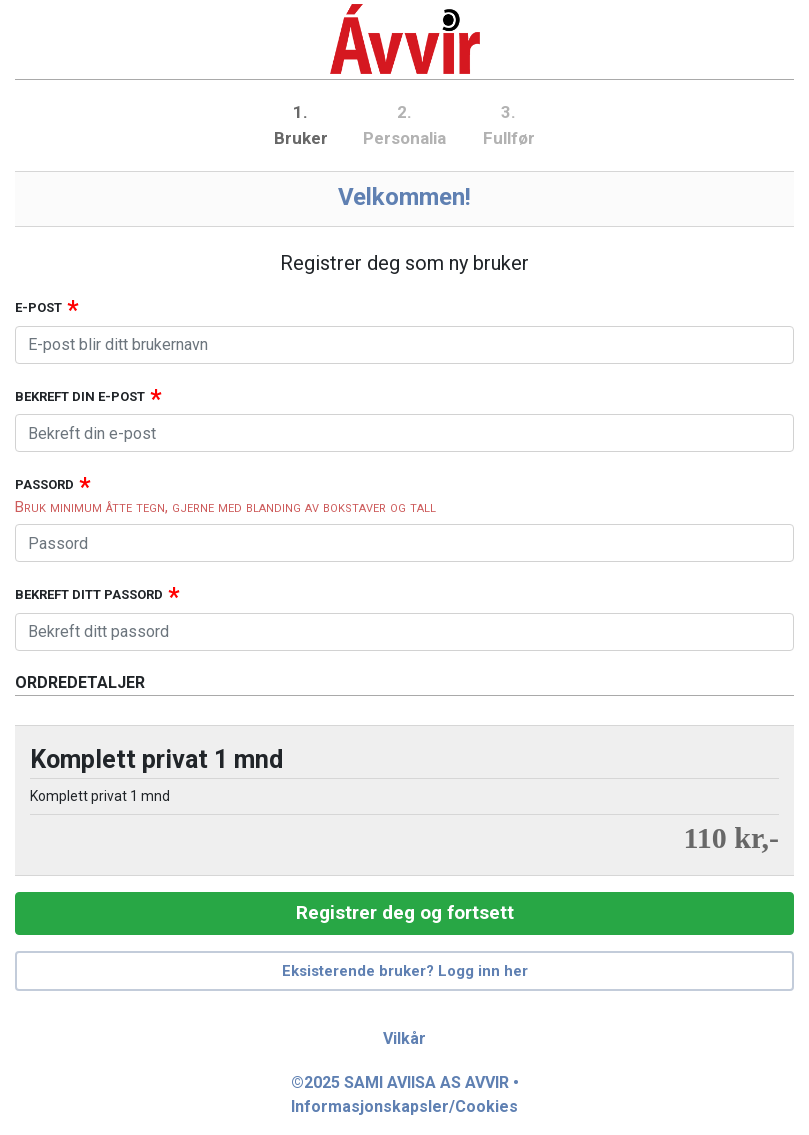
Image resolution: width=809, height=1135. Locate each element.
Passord (44, 484)
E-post (38, 307)
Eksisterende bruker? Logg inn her (405, 971)
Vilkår (404, 1038)
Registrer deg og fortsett (405, 912)
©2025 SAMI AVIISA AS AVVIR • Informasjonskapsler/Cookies (405, 1094)
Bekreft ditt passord (89, 594)
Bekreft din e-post (80, 396)
